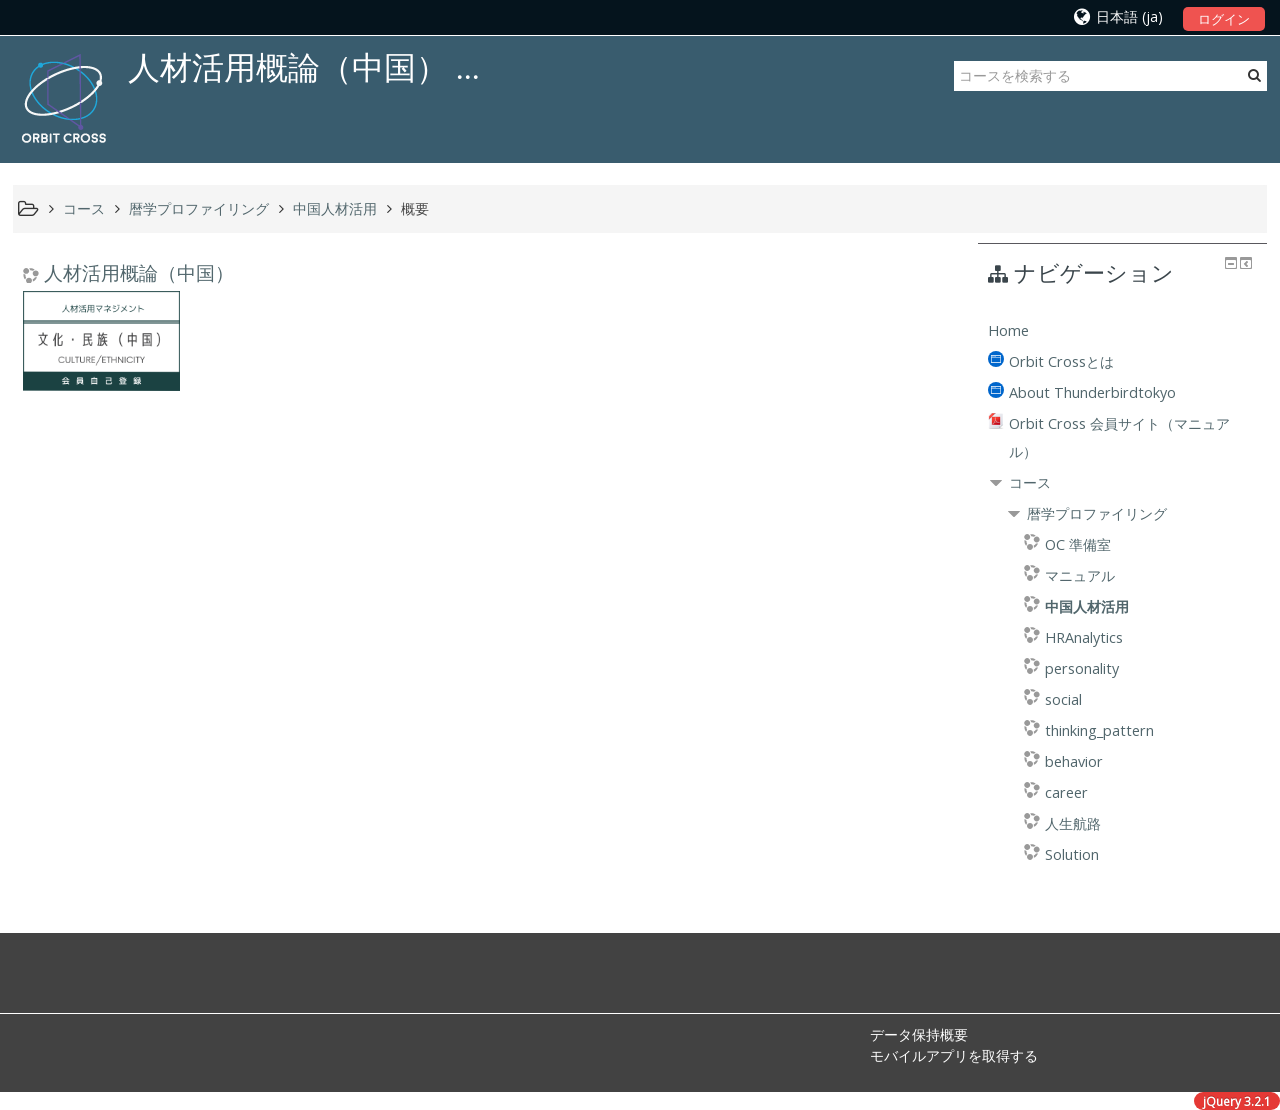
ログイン (1224, 19)
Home (1008, 330)
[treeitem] (1122, 331)
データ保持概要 (919, 1034)
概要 (415, 208)
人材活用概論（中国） (139, 273)
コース (1030, 482)
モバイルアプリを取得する (954, 1055)
